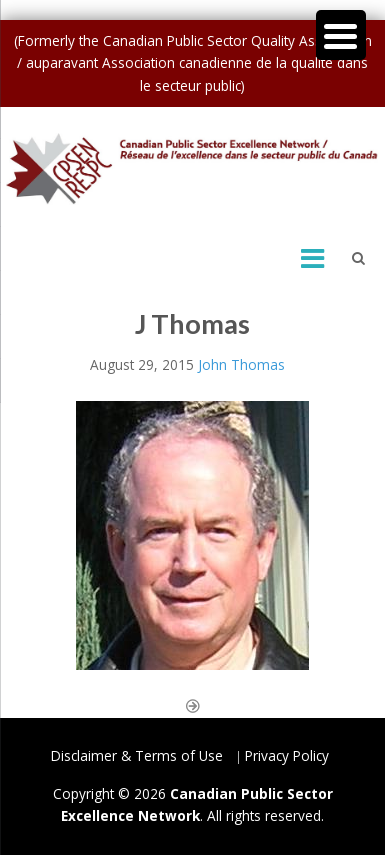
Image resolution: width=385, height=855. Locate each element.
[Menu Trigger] (341, 35)
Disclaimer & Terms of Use (137, 755)
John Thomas (241, 364)
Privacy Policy (287, 755)
